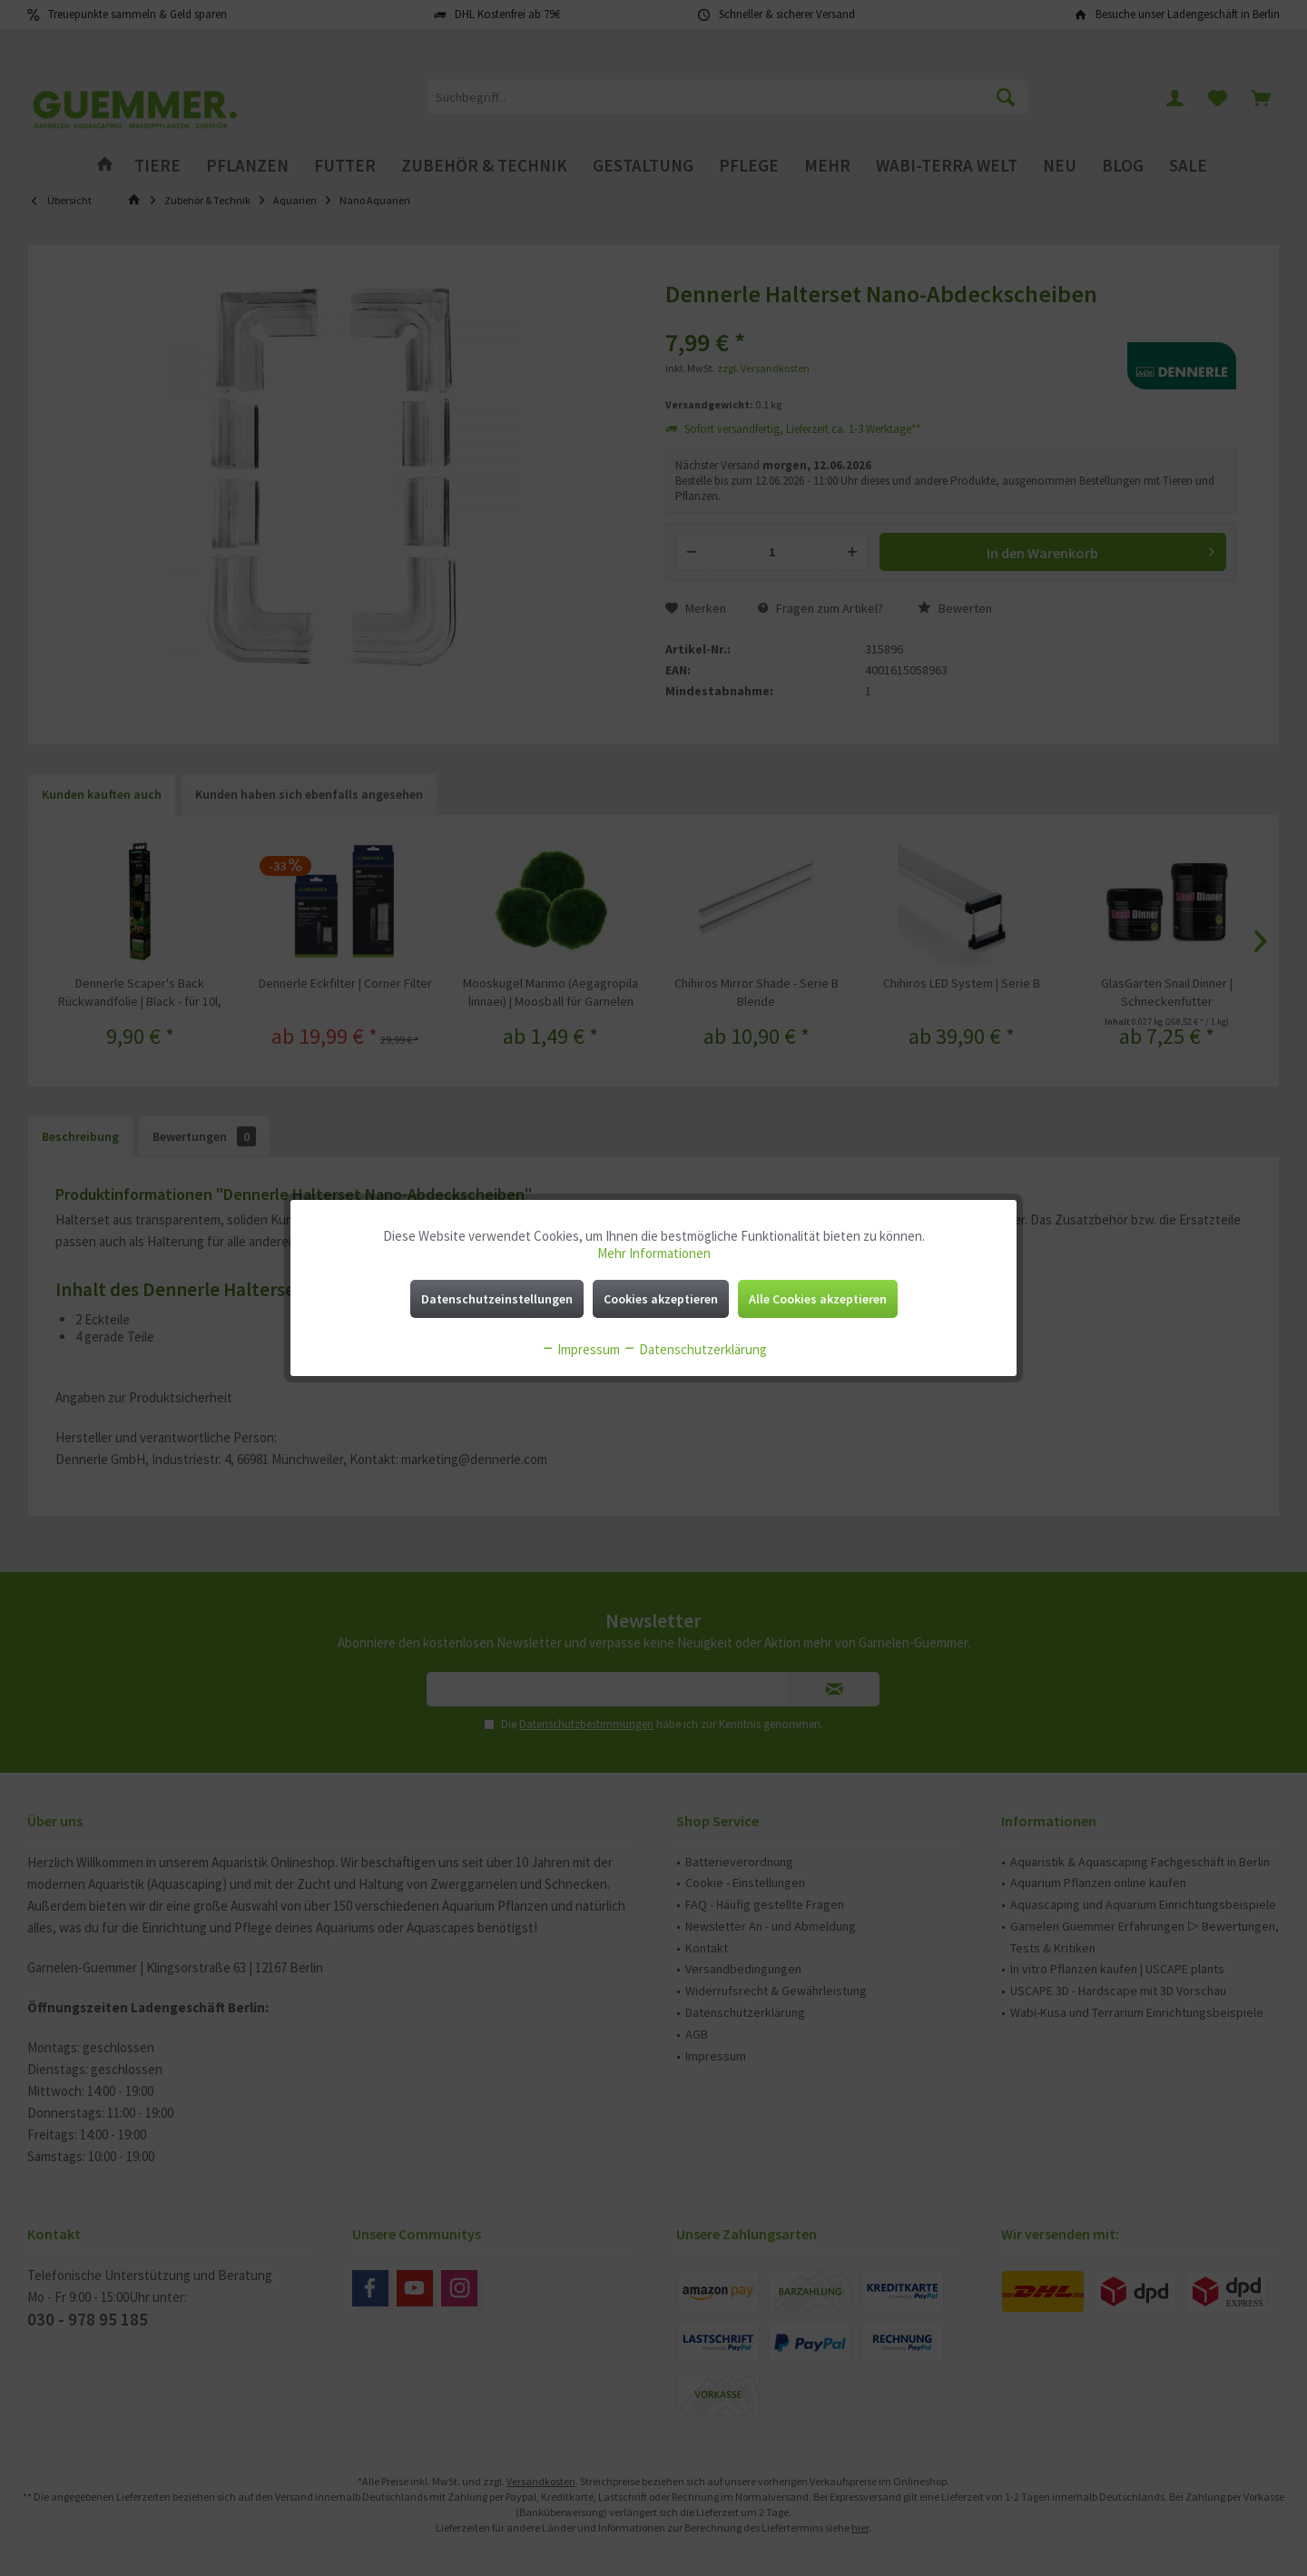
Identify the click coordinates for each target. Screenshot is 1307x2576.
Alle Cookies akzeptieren (818, 1299)
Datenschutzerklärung (695, 1349)
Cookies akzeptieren (661, 1299)
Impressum (580, 1349)
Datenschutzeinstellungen (497, 1299)
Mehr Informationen (654, 1253)
